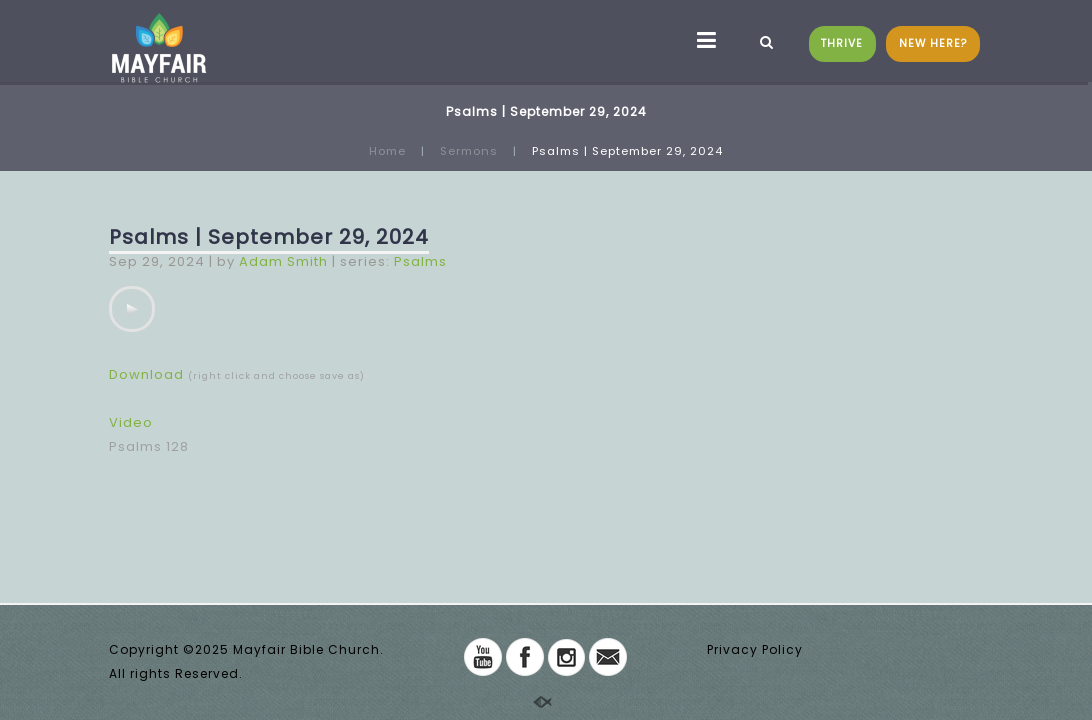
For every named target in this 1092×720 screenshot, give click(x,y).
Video (131, 422)
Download (146, 374)
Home (387, 151)
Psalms (420, 261)
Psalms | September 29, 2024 (269, 237)
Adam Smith (283, 261)
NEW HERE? (933, 43)
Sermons (469, 151)
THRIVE (842, 43)
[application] (132, 309)
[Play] (132, 309)
